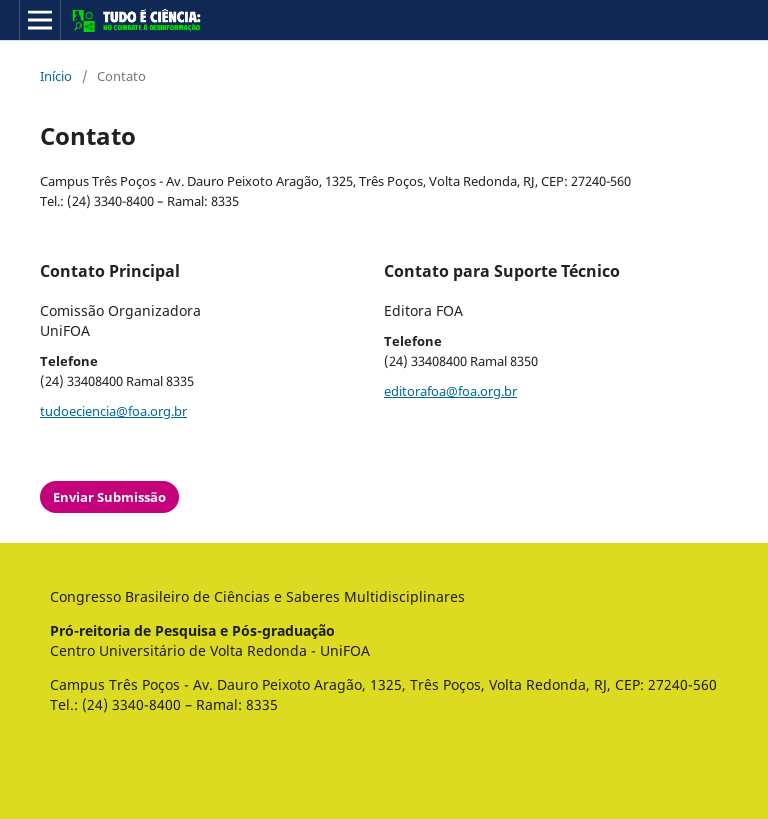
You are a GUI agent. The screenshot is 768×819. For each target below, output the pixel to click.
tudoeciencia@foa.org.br (113, 411)
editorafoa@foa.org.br (450, 391)
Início (56, 76)
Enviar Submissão (109, 497)
